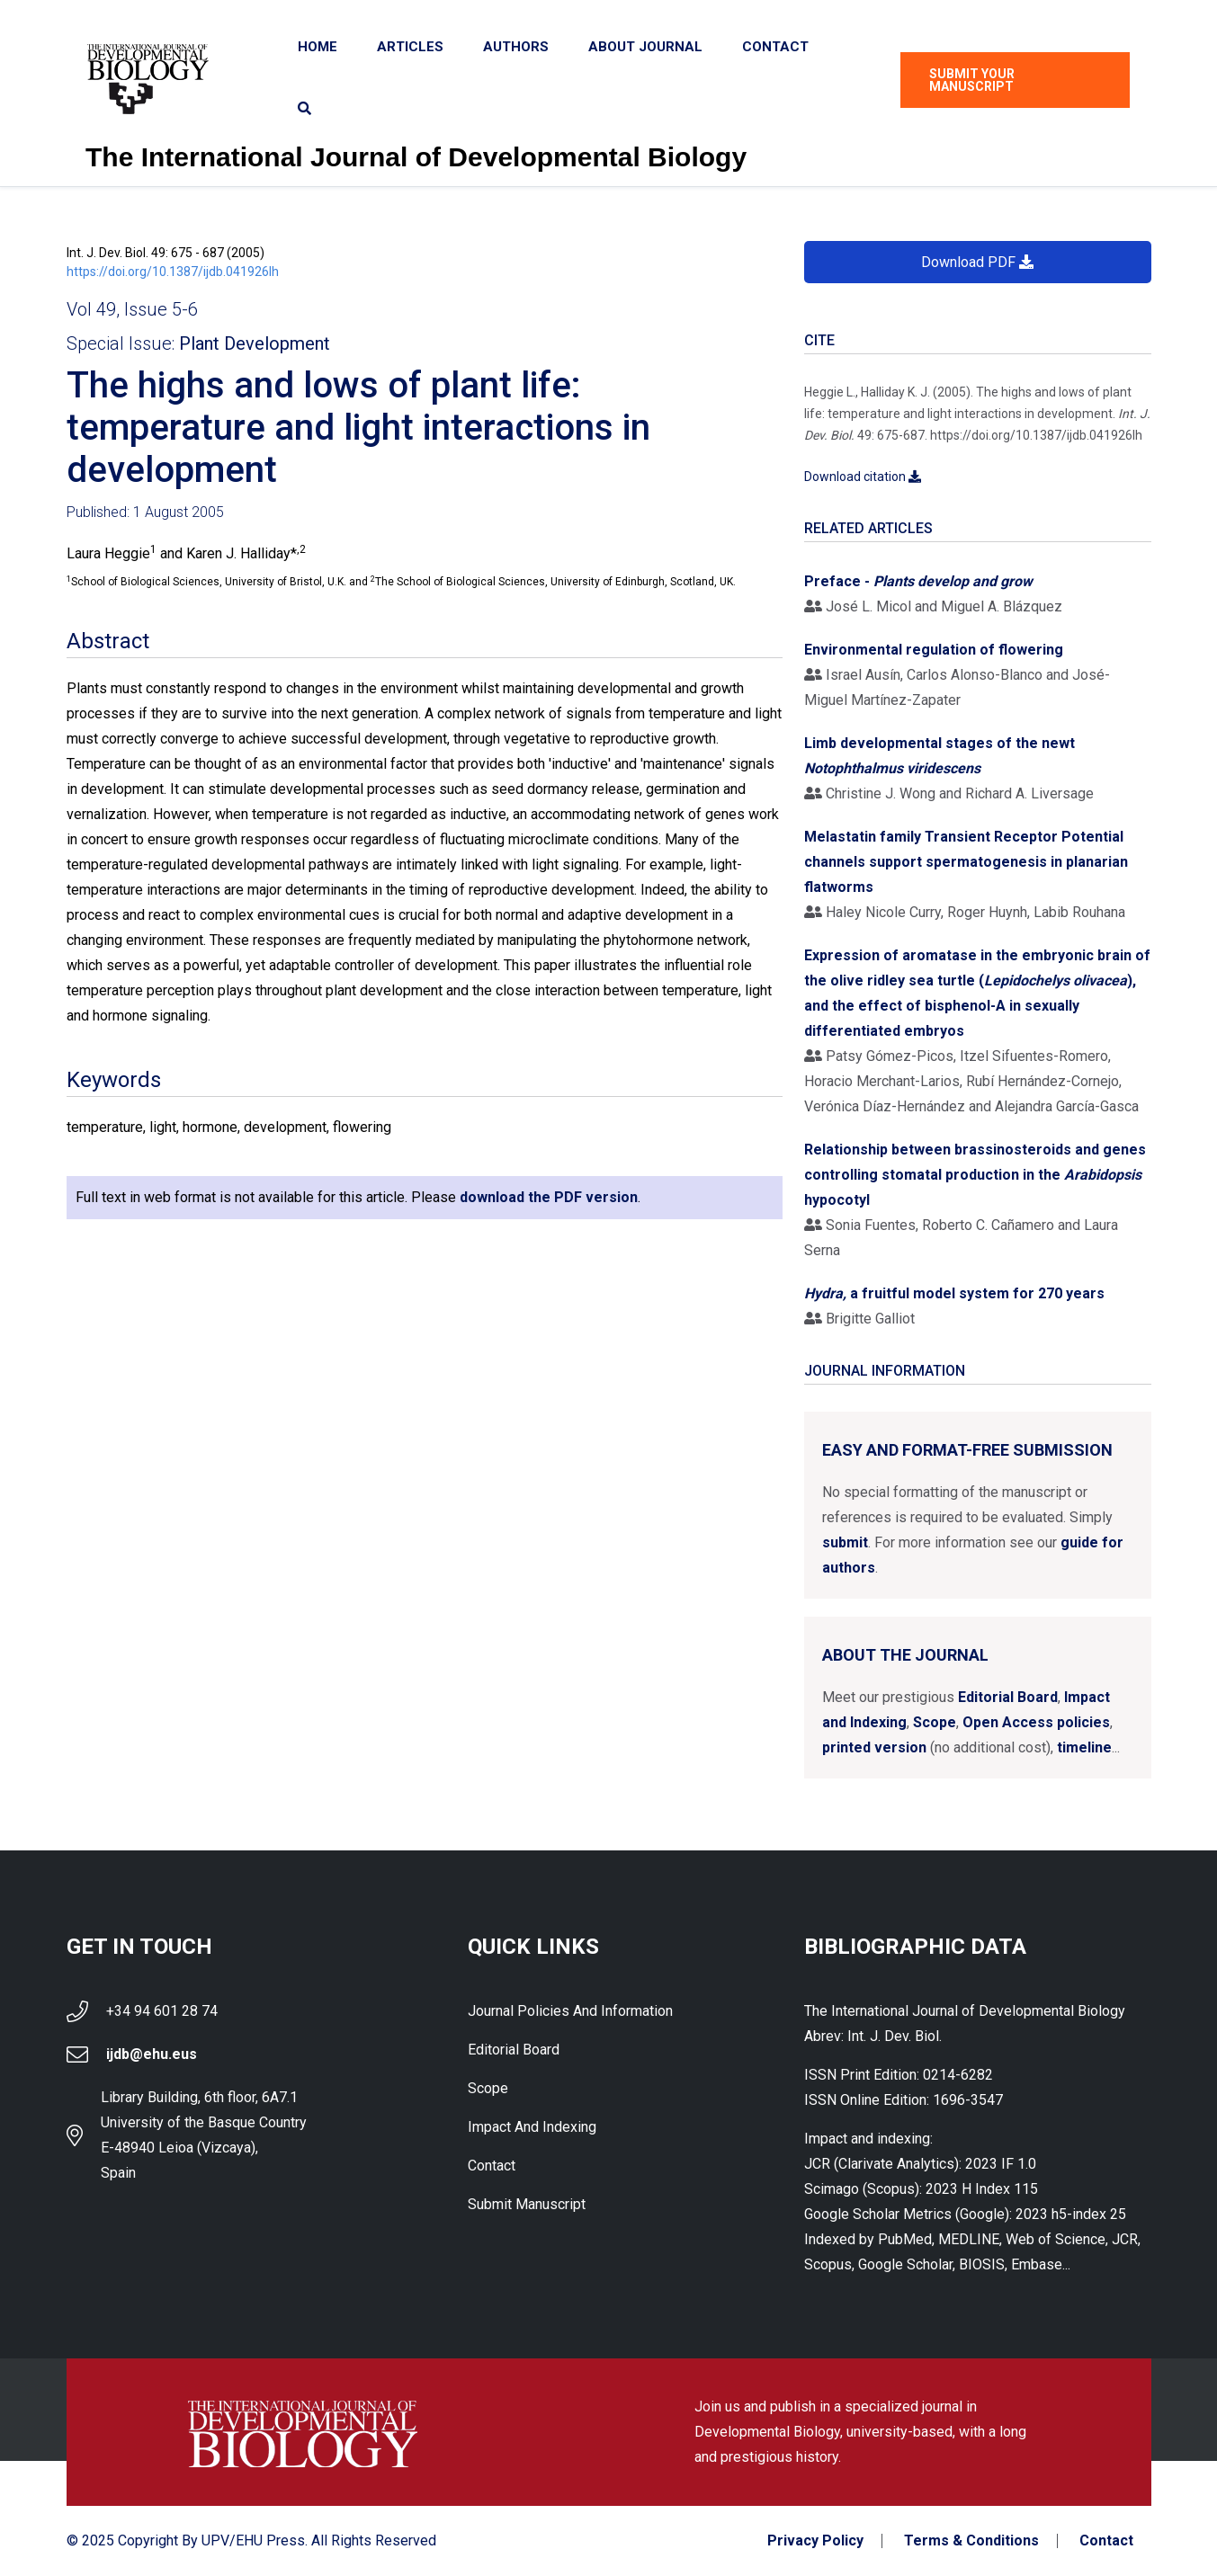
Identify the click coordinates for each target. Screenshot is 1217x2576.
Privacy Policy (815, 2541)
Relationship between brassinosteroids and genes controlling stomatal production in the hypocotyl (975, 1174)
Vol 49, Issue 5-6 (132, 309)
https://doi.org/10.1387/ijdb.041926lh (173, 271)
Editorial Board (1008, 1697)
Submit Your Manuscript (972, 80)
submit (845, 1542)
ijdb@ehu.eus (151, 2054)
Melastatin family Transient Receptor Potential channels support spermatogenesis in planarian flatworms (966, 862)
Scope (934, 1722)
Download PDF (977, 262)
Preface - (918, 581)
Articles (410, 47)
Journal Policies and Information (570, 2010)
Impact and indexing (532, 2126)
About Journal (645, 47)
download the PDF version (549, 1197)
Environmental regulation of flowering (933, 649)
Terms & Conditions (971, 2541)
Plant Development (254, 343)
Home (317, 47)
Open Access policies (1036, 1722)
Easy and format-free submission (967, 1449)
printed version (874, 1747)
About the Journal (905, 1654)
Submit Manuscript (527, 2204)
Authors (516, 47)
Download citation (862, 476)
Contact (775, 47)
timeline (1084, 1747)
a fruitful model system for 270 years (954, 1293)
